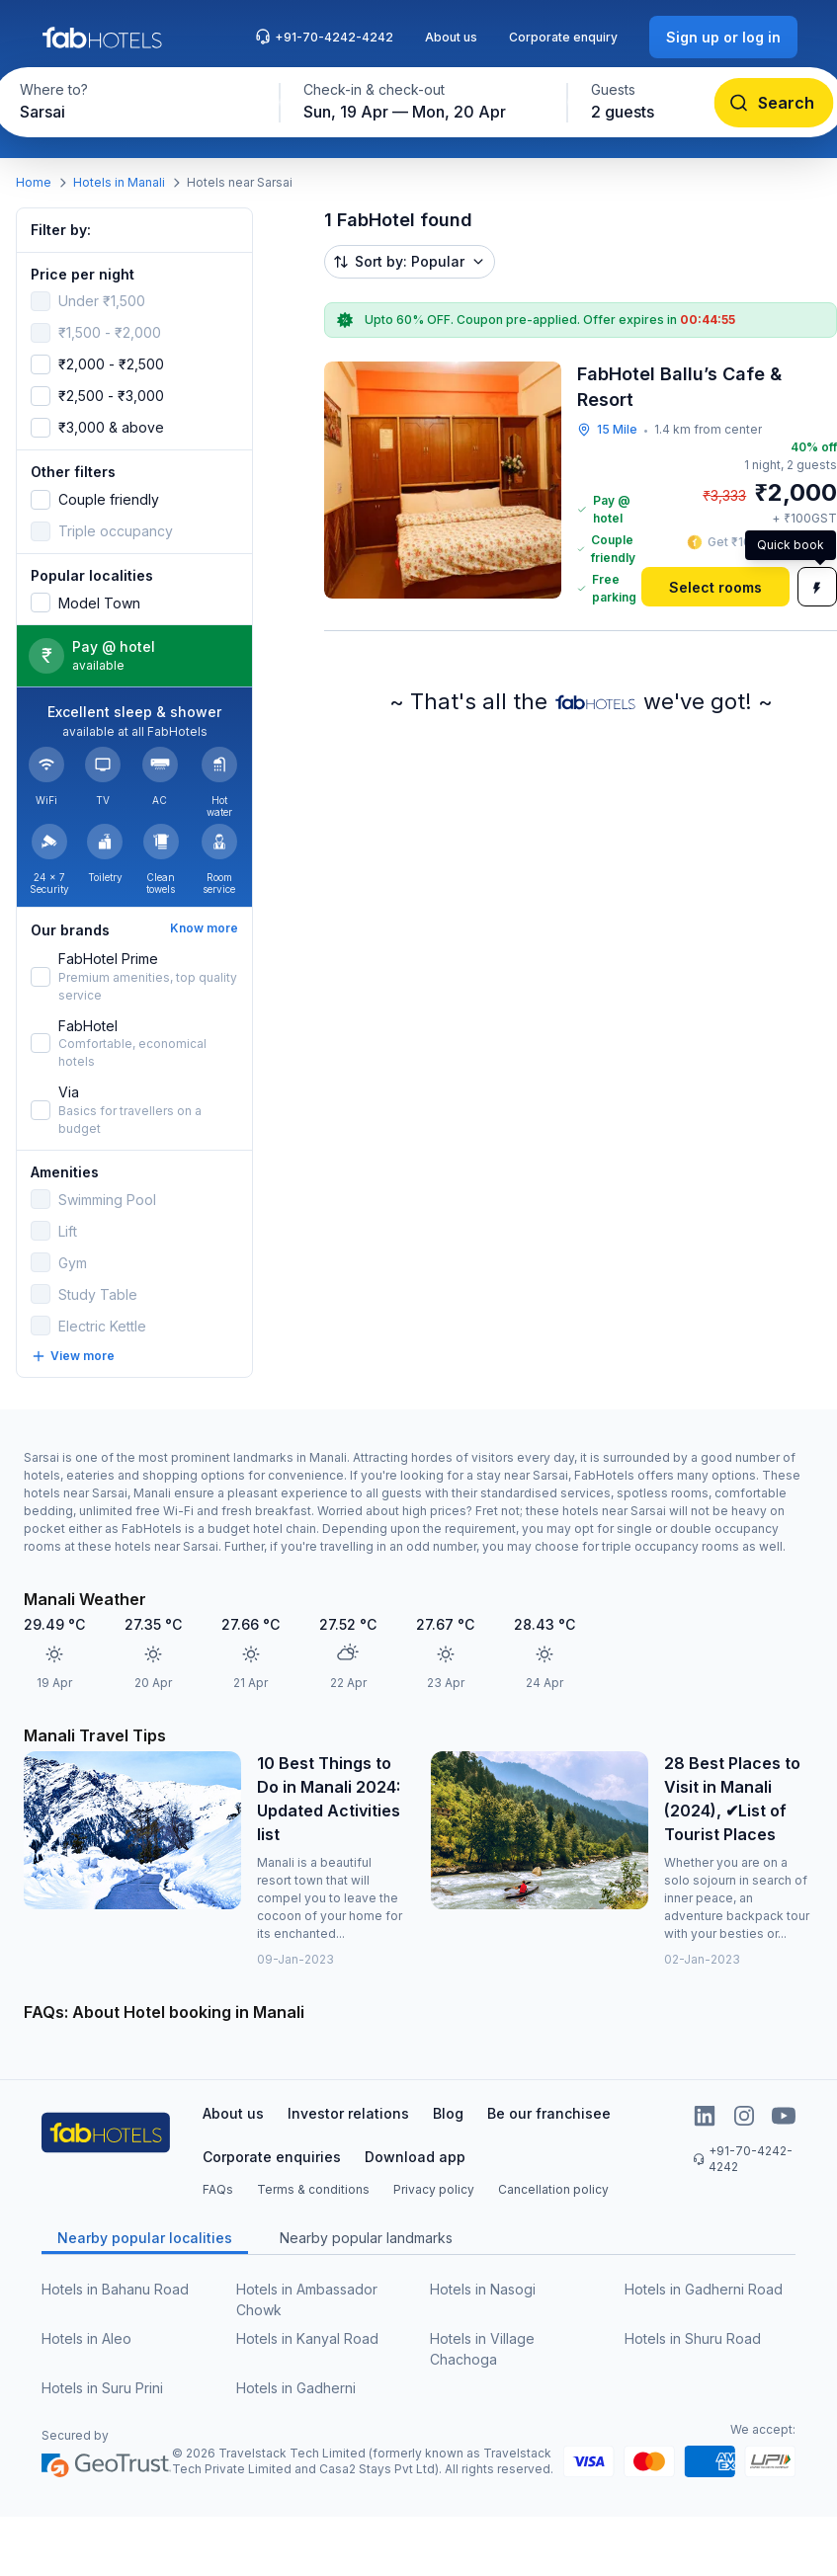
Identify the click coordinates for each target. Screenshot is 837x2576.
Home (33, 182)
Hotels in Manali (119, 182)
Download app (415, 2156)
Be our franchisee (549, 2113)
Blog (448, 2113)
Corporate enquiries (272, 2156)
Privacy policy (433, 2189)
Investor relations (348, 2113)
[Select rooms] (715, 586)
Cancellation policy (553, 2189)
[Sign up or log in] (723, 37)
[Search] (773, 102)
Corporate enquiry (563, 37)
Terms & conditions (313, 2189)
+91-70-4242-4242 (324, 36)
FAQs (218, 2189)
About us (451, 37)
